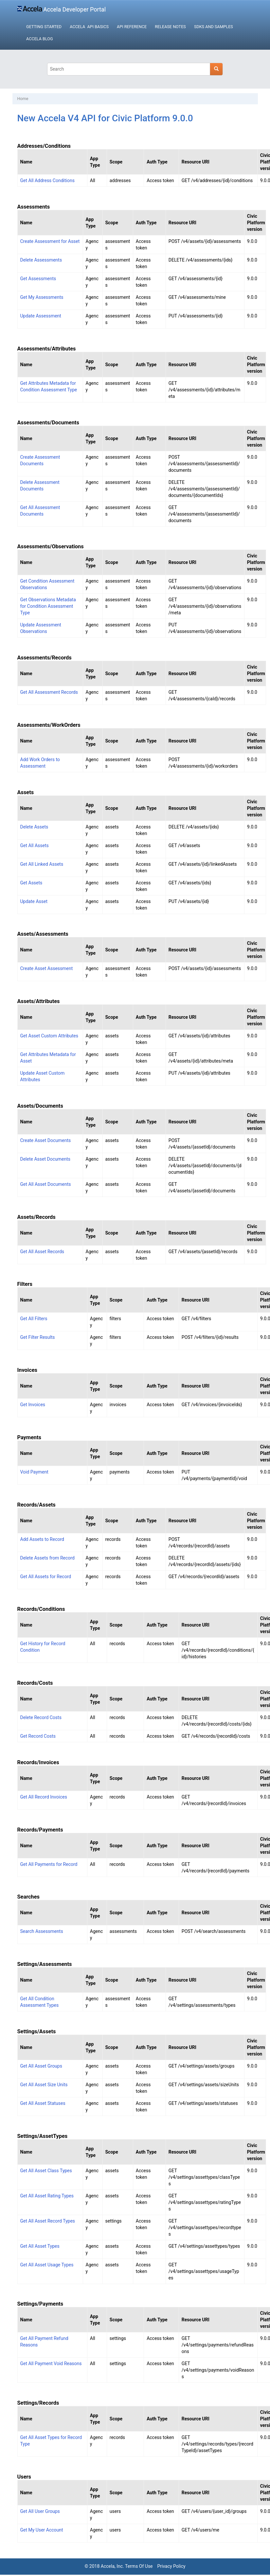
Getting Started (44, 26)
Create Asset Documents (45, 1140)
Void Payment (34, 1472)
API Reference (132, 26)
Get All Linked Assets (41, 864)
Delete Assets (34, 826)
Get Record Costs (38, 1736)
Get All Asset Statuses (42, 2103)
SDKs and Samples (213, 26)
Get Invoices (32, 1404)
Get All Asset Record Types (47, 2221)
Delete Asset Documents (45, 1159)
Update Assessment (40, 315)
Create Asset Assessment (46, 968)
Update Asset (34, 901)
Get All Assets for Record (45, 1576)
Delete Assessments (41, 260)
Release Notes (170, 26)
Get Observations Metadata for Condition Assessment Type (48, 606)
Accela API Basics (89, 26)
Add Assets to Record (42, 1539)
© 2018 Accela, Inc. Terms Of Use (118, 2566)
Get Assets (31, 882)
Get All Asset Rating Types (47, 2195)
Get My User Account (41, 2530)
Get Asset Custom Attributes (49, 1035)
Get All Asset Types (40, 2246)
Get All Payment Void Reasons (51, 2363)
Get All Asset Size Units (44, 2084)
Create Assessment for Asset (50, 241)
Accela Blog (39, 38)
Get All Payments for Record (49, 1864)
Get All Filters (33, 1318)
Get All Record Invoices (43, 1797)
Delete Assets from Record (47, 1558)
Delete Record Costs (41, 1717)
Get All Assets (34, 845)
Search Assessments (41, 1931)
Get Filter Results (37, 1337)
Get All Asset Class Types (46, 2170)
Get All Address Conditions (47, 180)
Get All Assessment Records (49, 692)
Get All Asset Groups (41, 2066)
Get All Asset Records (42, 1251)
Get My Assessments (41, 297)
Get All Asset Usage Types (47, 2264)
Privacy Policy (171, 2566)
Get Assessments (38, 278)
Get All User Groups (40, 2511)
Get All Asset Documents (45, 1184)
